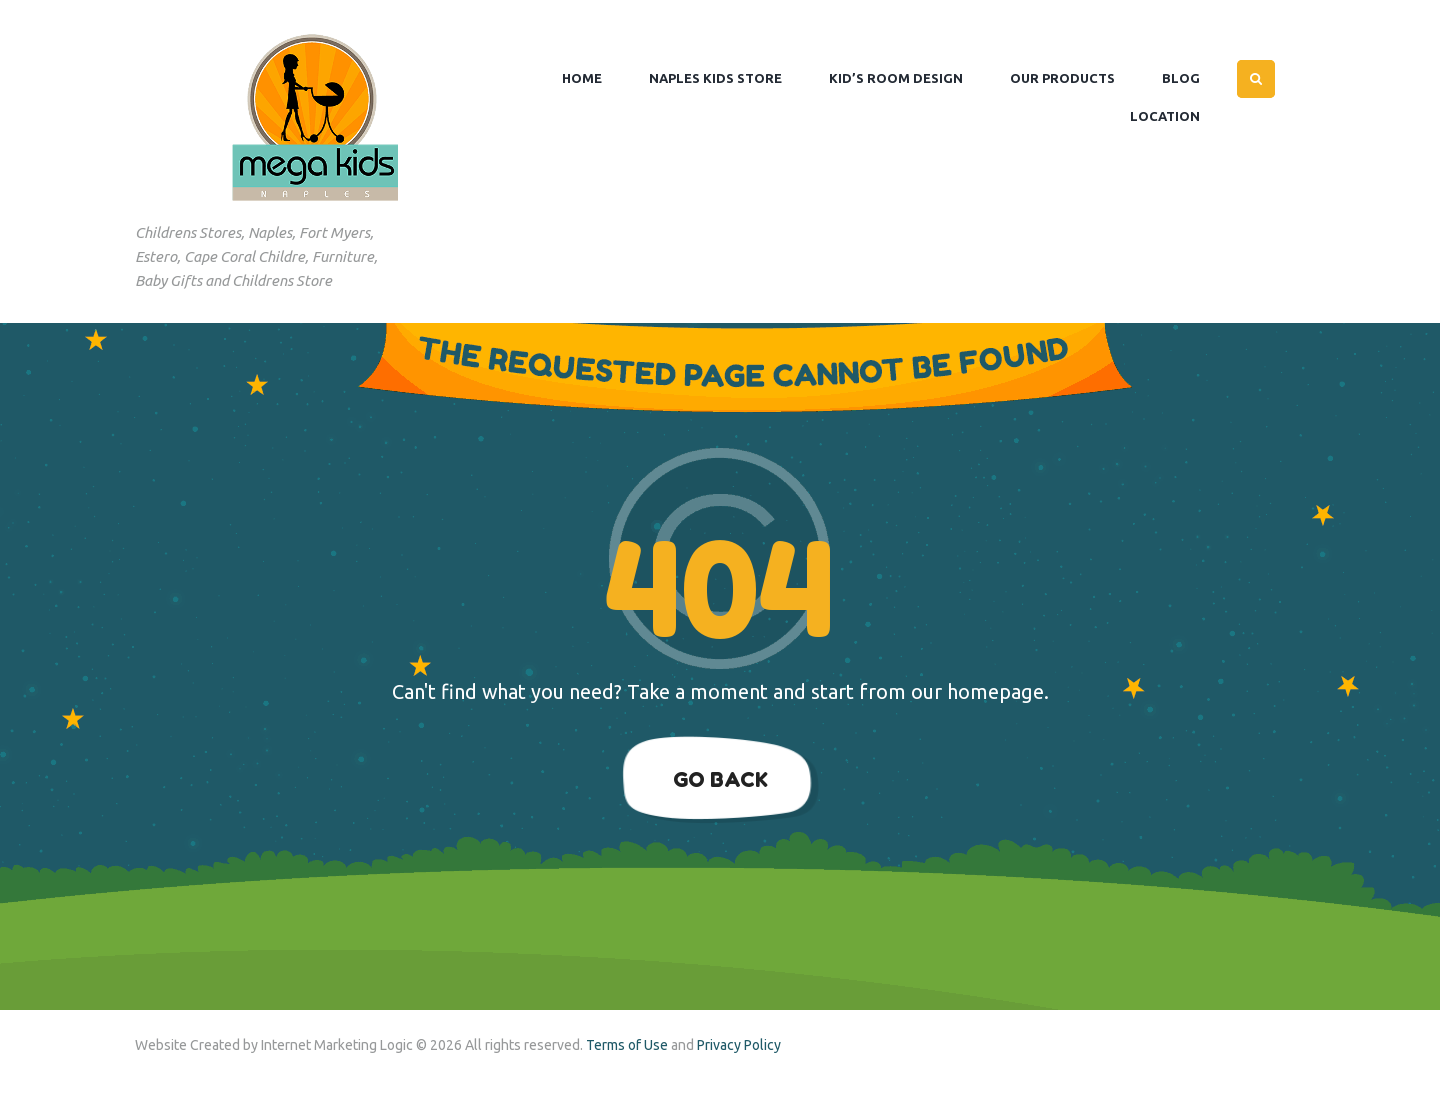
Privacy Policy (739, 1045)
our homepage (977, 691)
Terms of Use (627, 1045)
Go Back (720, 779)
